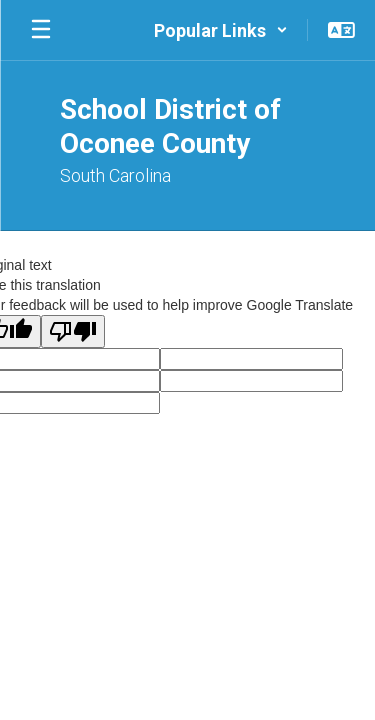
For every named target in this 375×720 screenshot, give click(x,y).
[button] (221, 30)
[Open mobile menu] (41, 30)
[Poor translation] (73, 331)
